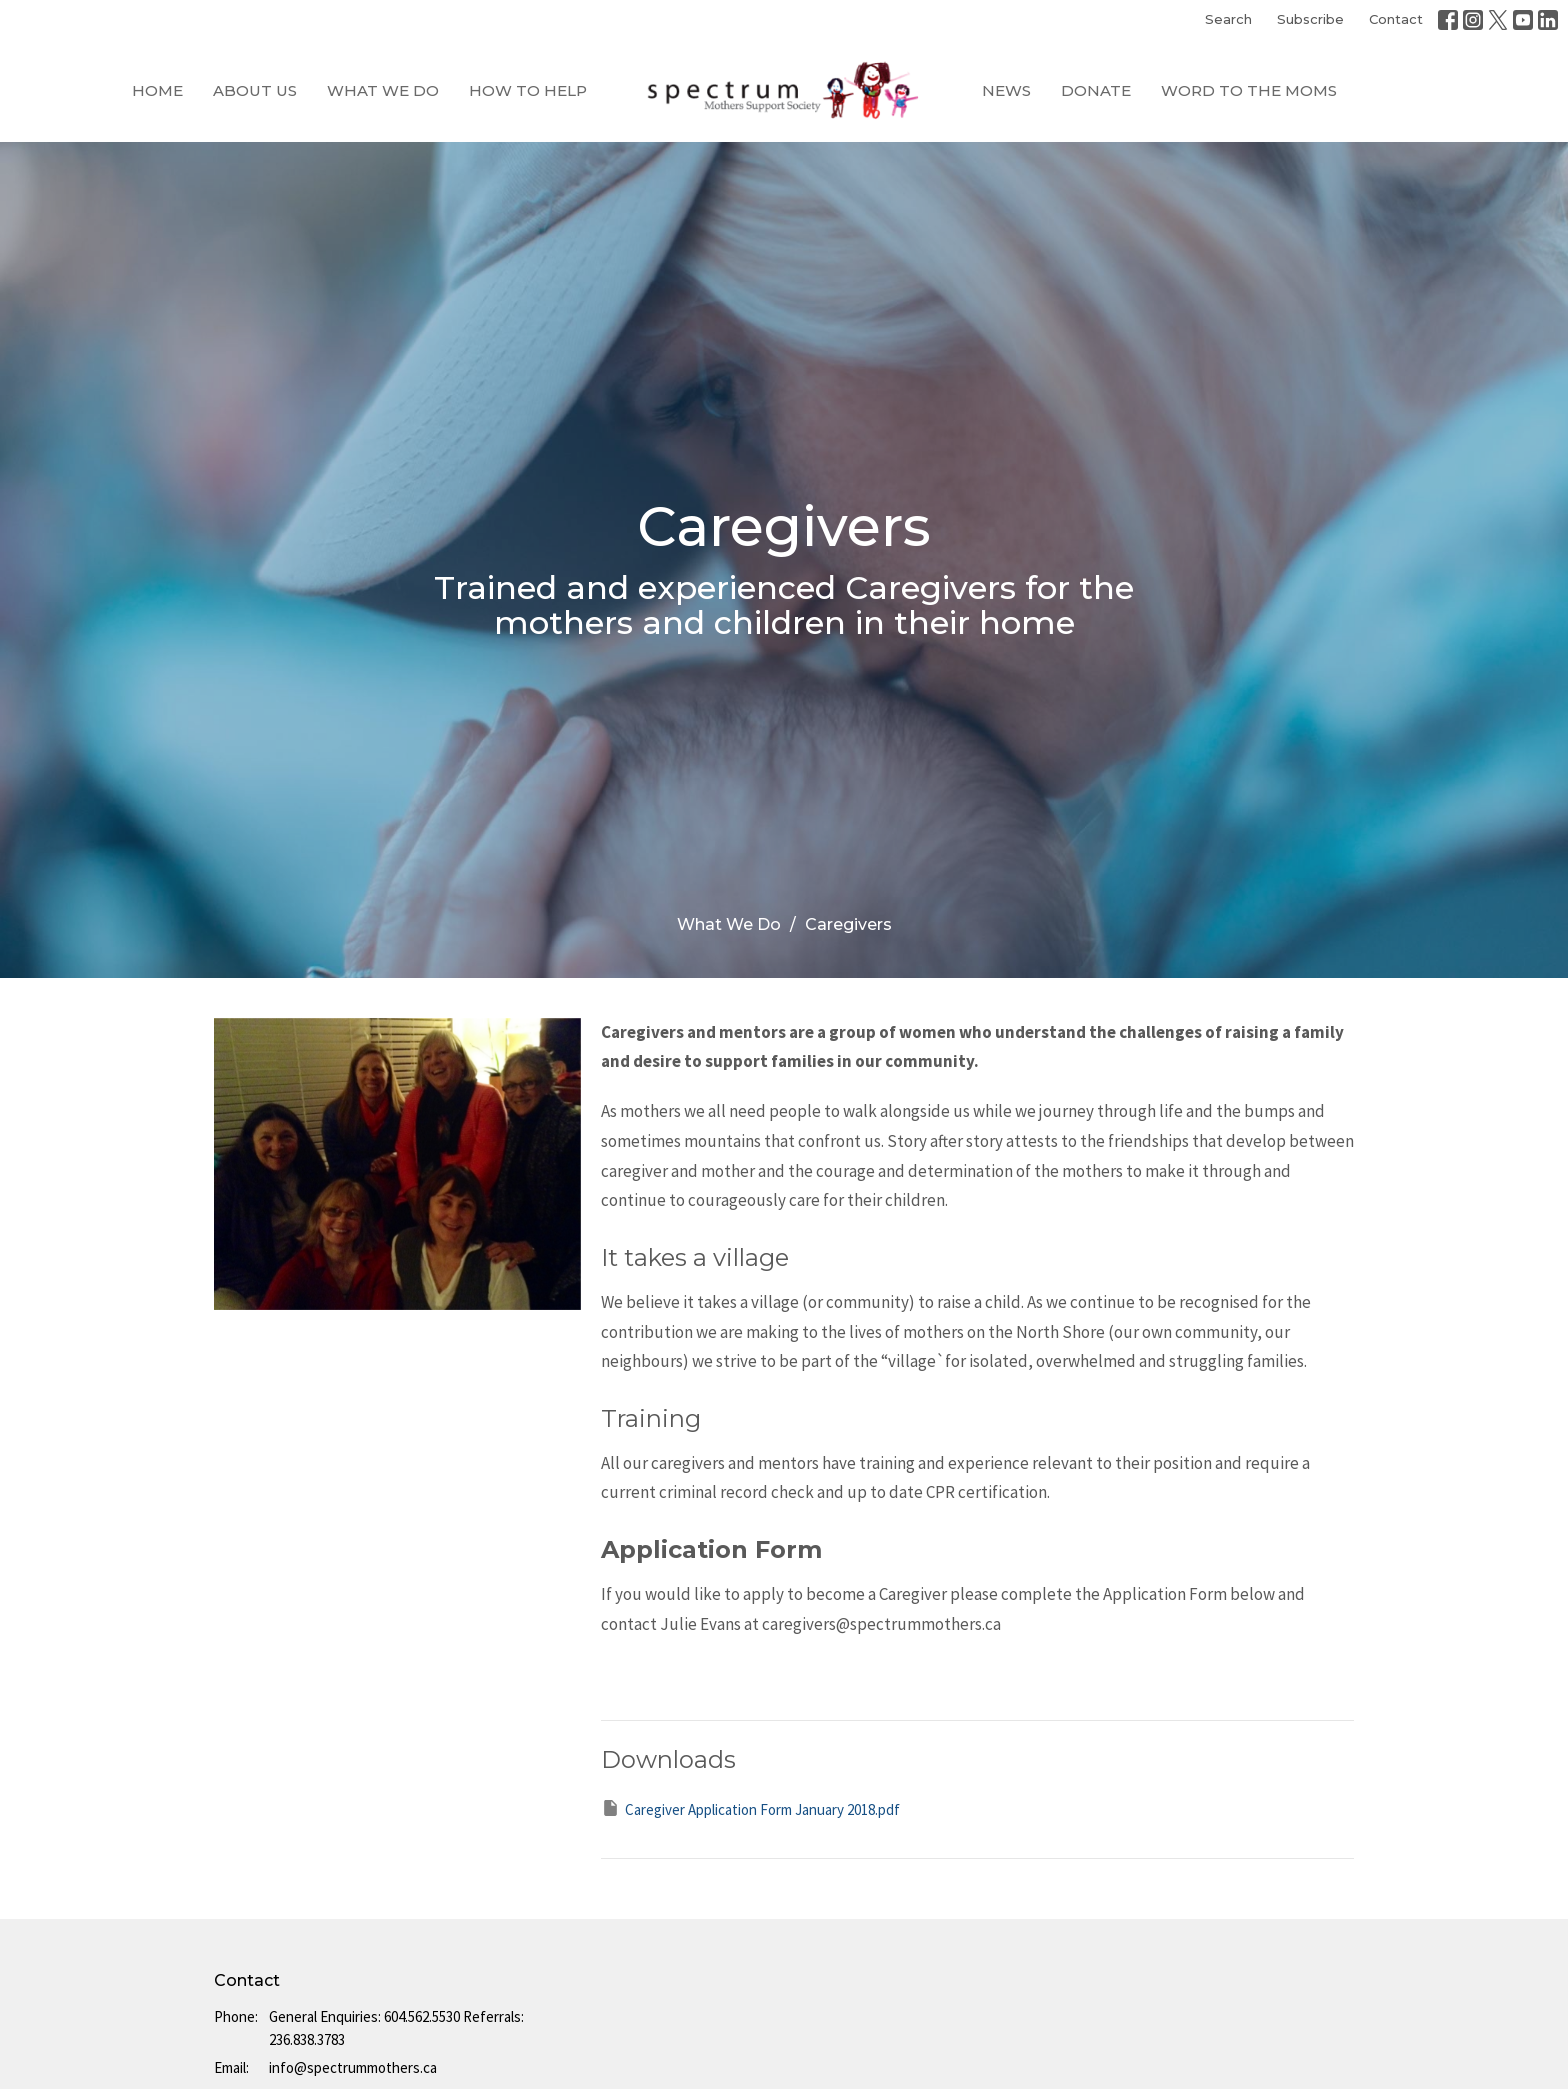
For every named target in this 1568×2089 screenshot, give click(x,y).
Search (1228, 19)
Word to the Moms (1249, 90)
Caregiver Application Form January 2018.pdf (750, 1808)
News (1006, 90)
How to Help (528, 90)
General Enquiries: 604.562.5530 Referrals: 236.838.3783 (396, 2028)
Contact (1396, 19)
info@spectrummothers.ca (353, 2067)
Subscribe (1310, 19)
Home (157, 90)
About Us (255, 90)
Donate (1096, 90)
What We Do (383, 90)
